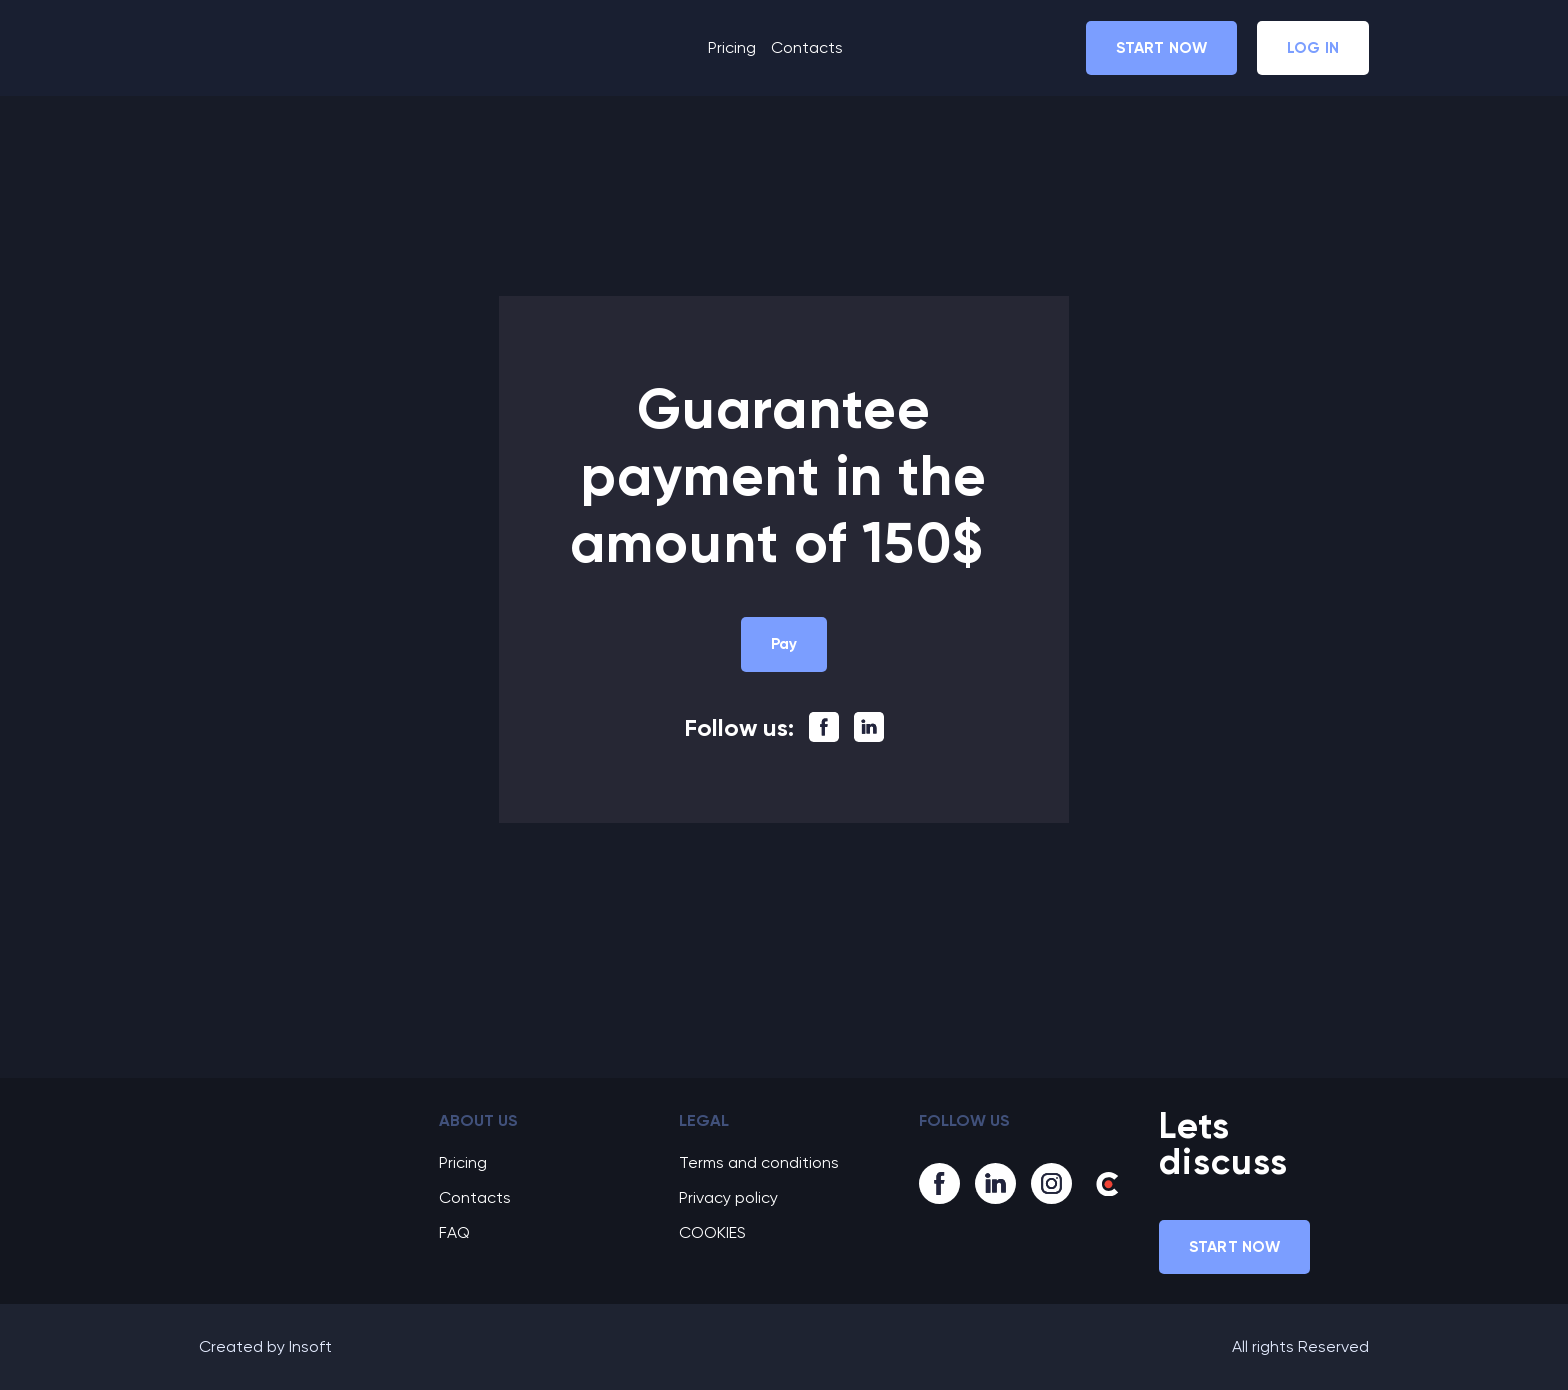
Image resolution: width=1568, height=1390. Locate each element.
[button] (1161, 48)
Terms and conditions (759, 1162)
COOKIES (712, 1232)
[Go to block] (304, 1136)
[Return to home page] (290, 48)
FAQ (454, 1232)
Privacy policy (728, 1197)
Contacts (807, 47)
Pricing (732, 47)
